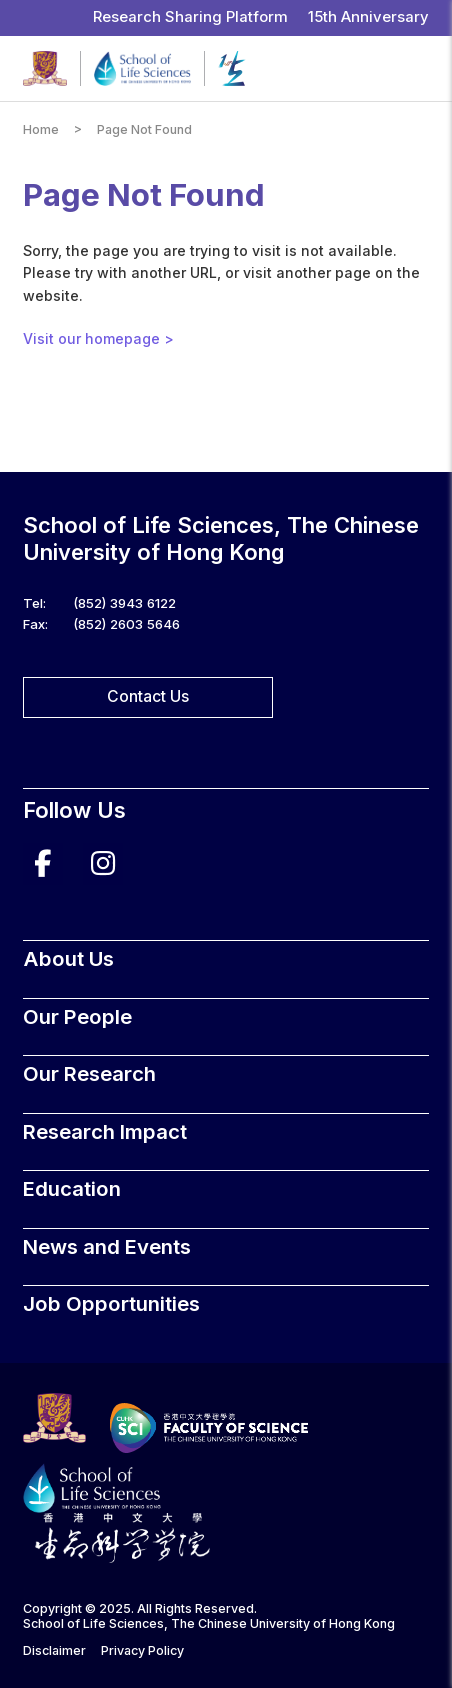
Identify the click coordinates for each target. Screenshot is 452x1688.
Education (72, 1188)
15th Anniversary (368, 17)
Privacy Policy (142, 1650)
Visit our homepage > (98, 338)
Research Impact (105, 1131)
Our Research (89, 1073)
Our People (77, 1016)
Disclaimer (54, 1650)
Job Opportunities (111, 1303)
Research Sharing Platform (190, 17)
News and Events (107, 1246)
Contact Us (148, 696)
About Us (68, 958)
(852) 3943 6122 (124, 603)
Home (41, 129)
